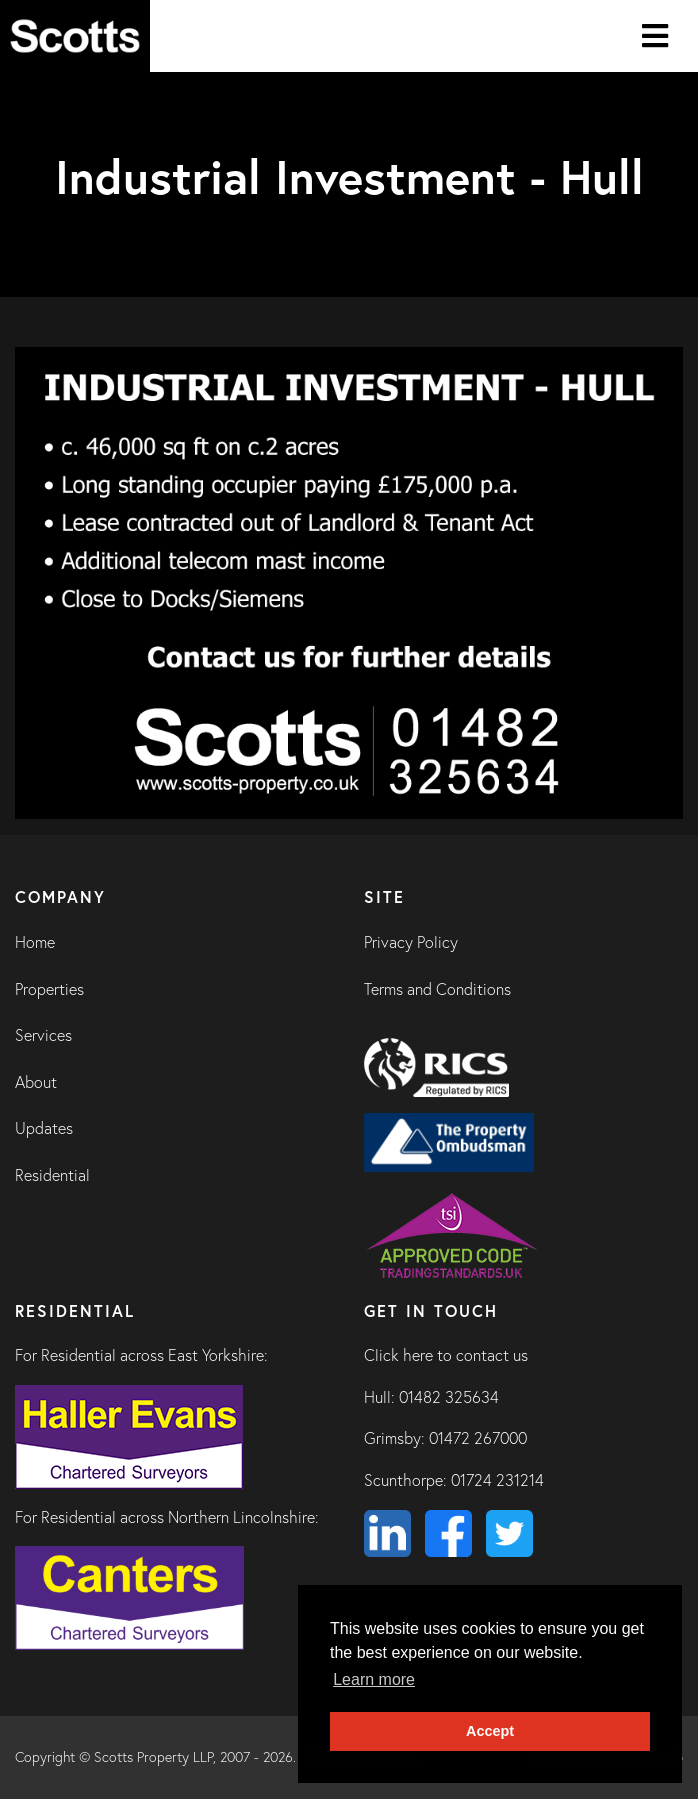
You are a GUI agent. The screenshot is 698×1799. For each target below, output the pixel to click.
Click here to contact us (446, 1355)
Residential (52, 1175)
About (36, 1082)
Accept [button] (490, 1731)
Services (43, 1035)
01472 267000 (478, 1438)
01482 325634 (449, 1397)
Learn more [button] (374, 1679)
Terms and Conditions (437, 989)
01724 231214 (497, 1480)
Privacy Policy (411, 942)
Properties (49, 989)
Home (35, 942)
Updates (44, 1128)
